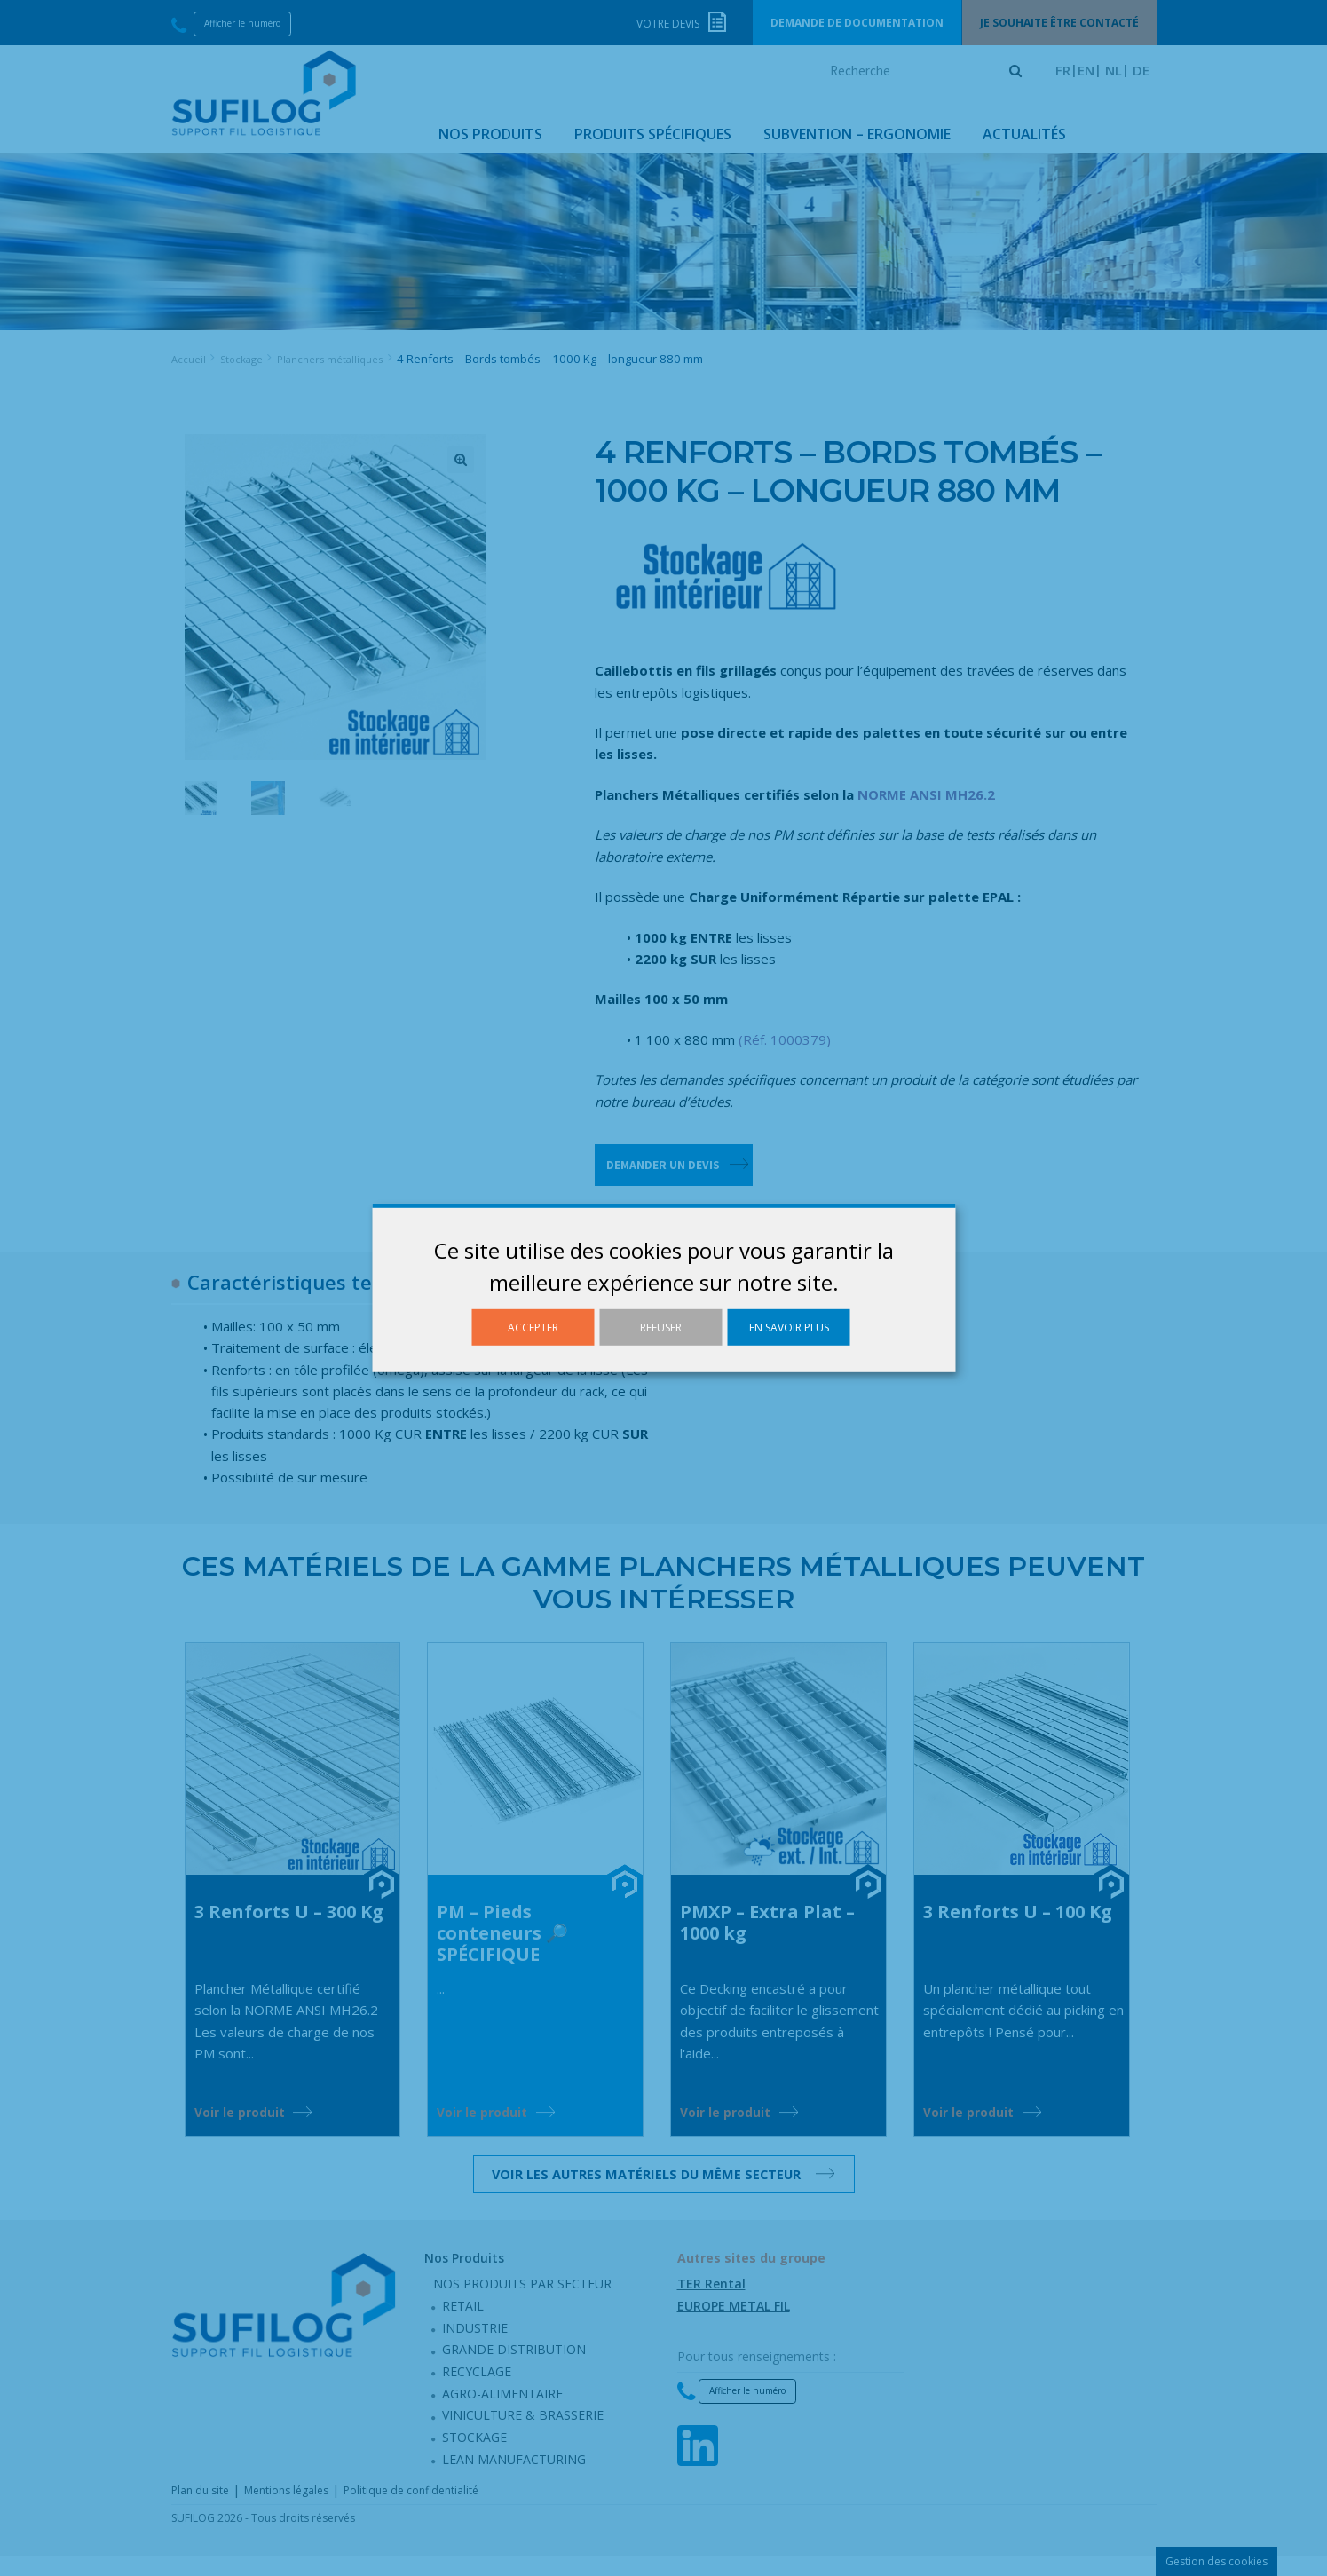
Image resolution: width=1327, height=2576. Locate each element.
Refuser (661, 1327)
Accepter (533, 1327)
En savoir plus (789, 1327)
